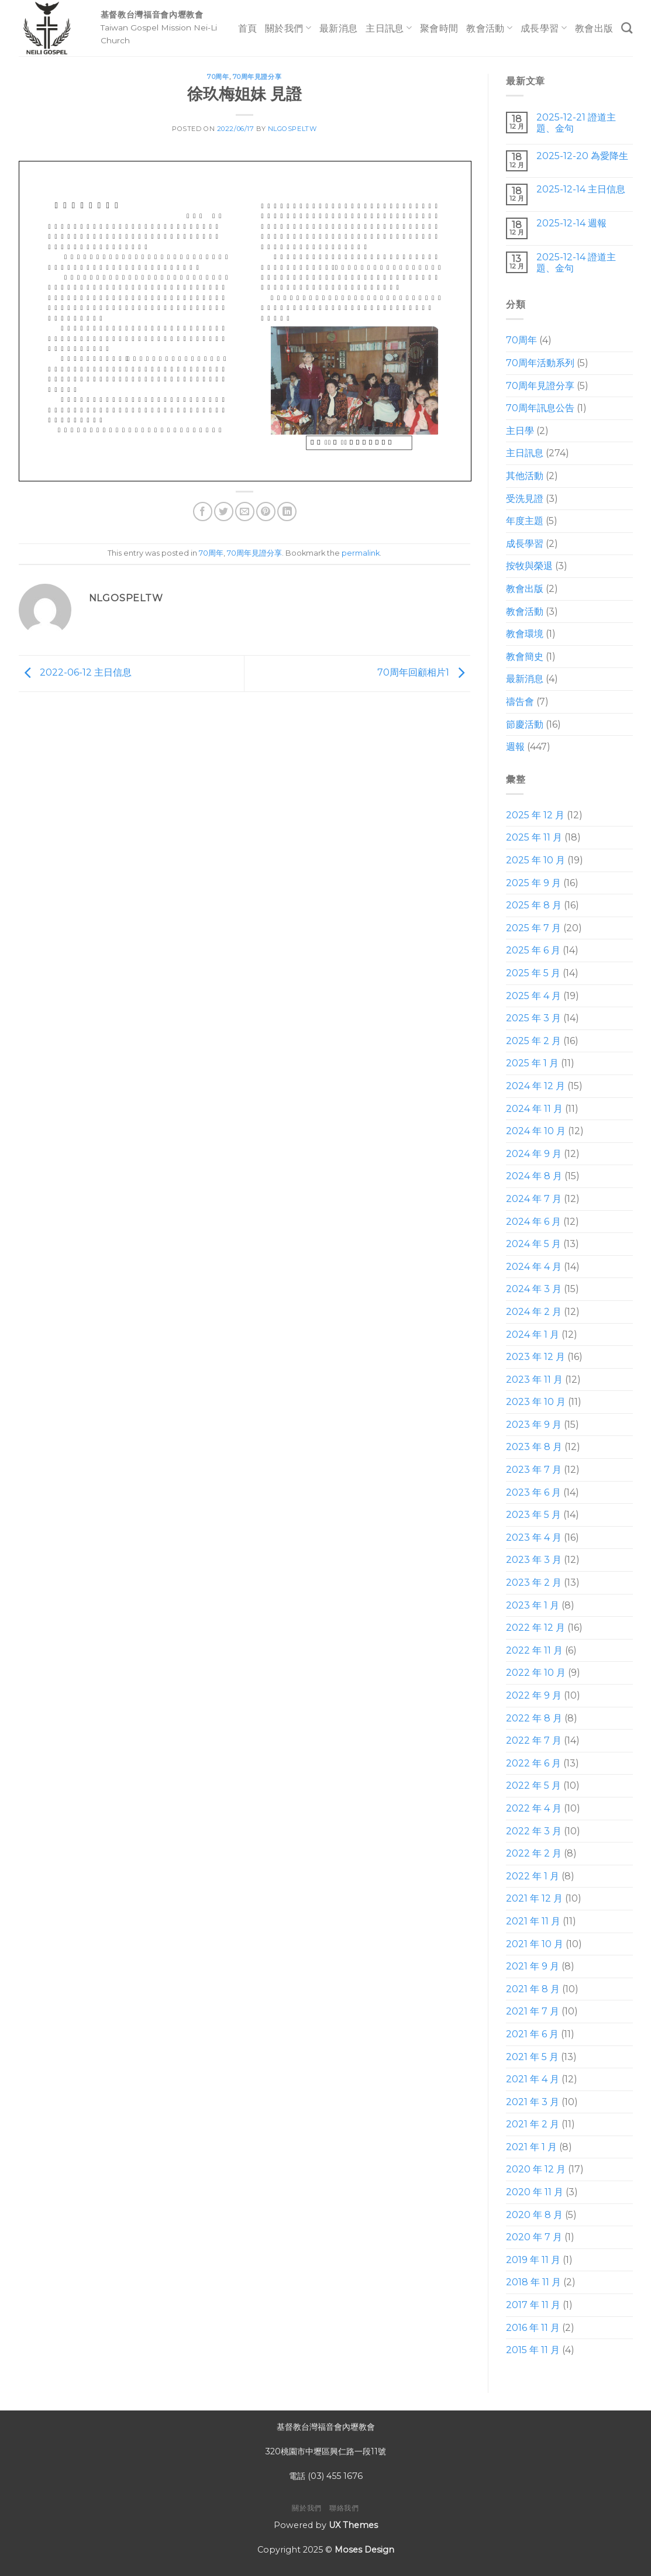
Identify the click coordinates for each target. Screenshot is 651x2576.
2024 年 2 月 (534, 1311)
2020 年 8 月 (534, 2214)
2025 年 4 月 (533, 995)
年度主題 (524, 520)
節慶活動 (524, 724)
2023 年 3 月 (534, 1559)
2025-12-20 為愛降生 (582, 155)
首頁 (247, 28)
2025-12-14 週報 (571, 223)
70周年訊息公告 (540, 408)
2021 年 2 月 (532, 2124)
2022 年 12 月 (535, 1627)
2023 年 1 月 (532, 1605)
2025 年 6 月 (533, 950)
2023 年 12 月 (535, 1356)
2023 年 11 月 (534, 1379)
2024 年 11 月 (534, 1108)
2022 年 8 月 (534, 1718)
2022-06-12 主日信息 (75, 673)
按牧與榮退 (529, 565)
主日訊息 (389, 27)
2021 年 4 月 (532, 2079)
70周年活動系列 (540, 363)
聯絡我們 (344, 2507)
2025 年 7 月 (533, 928)
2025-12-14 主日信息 (580, 189)
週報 (515, 746)
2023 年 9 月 (534, 1424)
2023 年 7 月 (534, 1469)
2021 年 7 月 (532, 2011)
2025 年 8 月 (534, 905)
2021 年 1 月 (531, 2147)
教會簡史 (524, 656)
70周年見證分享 (257, 77)
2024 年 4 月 (534, 1266)
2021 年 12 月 (534, 1898)
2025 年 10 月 (535, 860)
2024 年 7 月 (534, 1198)
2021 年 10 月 (534, 1944)
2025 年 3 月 (533, 1018)
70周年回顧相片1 (423, 673)
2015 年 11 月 (533, 2349)
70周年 (218, 77)
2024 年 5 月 (533, 1243)
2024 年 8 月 (534, 1176)
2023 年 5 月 (533, 1514)
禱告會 (520, 701)
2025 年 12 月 (535, 815)
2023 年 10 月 (536, 1401)
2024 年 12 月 (535, 1085)
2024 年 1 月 (532, 1334)
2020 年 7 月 (534, 2237)
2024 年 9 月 (534, 1153)
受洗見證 (524, 498)
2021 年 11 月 (533, 1921)
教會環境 (524, 633)
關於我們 (288, 27)
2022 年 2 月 (534, 1853)
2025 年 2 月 (533, 1040)
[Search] (626, 27)
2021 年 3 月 (532, 2101)
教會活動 (489, 27)
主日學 (520, 430)
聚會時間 (439, 28)
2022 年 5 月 (533, 1785)
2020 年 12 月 (536, 2169)
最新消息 (338, 28)
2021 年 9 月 (532, 1966)
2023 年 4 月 (534, 1537)
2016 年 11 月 (533, 2327)
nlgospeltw (292, 129)
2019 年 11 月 (533, 2259)
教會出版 (594, 28)
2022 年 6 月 (533, 1763)
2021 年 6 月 (532, 2034)
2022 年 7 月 (534, 1740)
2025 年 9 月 (533, 882)
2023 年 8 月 (534, 1446)
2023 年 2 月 (534, 1582)
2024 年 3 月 (534, 1288)
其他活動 (524, 475)
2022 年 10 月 (536, 1672)
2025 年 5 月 (533, 973)
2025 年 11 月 (534, 837)
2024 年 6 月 (533, 1221)
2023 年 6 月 (533, 1492)
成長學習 (544, 27)
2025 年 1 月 (532, 1063)
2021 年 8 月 (533, 1989)
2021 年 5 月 (532, 2056)
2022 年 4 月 (534, 1808)
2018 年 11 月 (533, 2282)
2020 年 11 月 (534, 2192)
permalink (361, 553)
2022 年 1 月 (532, 1876)
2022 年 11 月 (534, 1650)
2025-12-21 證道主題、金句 (576, 123)
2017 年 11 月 (533, 2304)
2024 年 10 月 (536, 1131)
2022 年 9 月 (534, 1695)
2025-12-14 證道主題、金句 (576, 263)
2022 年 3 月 (534, 1831)
